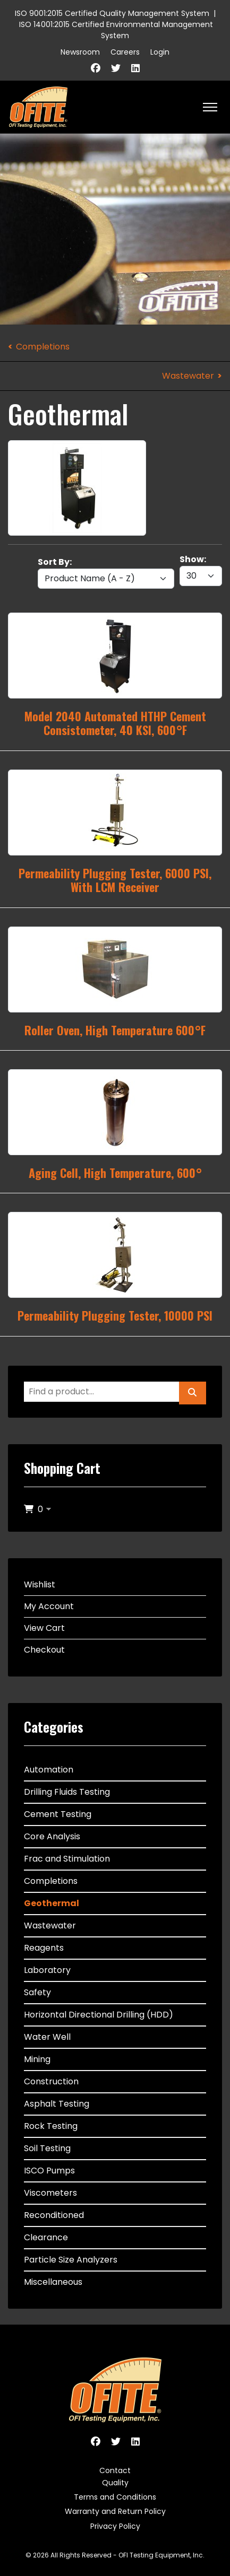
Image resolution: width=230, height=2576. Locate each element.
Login (159, 52)
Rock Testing (51, 2126)
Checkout (44, 1650)
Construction (51, 2081)
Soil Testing (47, 2148)
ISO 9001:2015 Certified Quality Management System (112, 13)
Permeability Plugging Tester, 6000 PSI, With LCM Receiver (115, 880)
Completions (43, 346)
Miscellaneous (53, 2282)
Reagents (44, 1948)
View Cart (44, 1628)
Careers (125, 52)
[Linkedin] (135, 68)
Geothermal (51, 1903)
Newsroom (80, 52)
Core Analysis (52, 1836)
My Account (49, 1606)
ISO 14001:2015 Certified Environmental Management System (116, 30)
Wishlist (39, 1584)
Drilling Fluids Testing (67, 1792)
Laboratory (47, 1970)
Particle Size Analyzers (70, 2260)
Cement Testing (57, 1814)
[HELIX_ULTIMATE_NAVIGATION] (210, 107)
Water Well (47, 2037)
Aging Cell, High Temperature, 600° (115, 1172)
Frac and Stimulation (67, 1859)
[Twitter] (116, 68)
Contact (115, 2470)
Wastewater (188, 376)
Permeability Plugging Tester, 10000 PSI (115, 1315)
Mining (37, 2059)
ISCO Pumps (49, 2170)
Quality (115, 2482)
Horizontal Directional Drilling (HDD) (98, 2015)
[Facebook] (95, 68)
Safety (37, 1992)
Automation (48, 1769)
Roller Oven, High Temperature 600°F (115, 1029)
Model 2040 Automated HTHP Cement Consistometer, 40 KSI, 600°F (115, 723)
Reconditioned (54, 2215)
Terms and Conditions (115, 2497)
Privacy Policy (115, 2526)
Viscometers (50, 2193)
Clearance (46, 2237)
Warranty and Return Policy (115, 2511)
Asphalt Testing (56, 2104)
